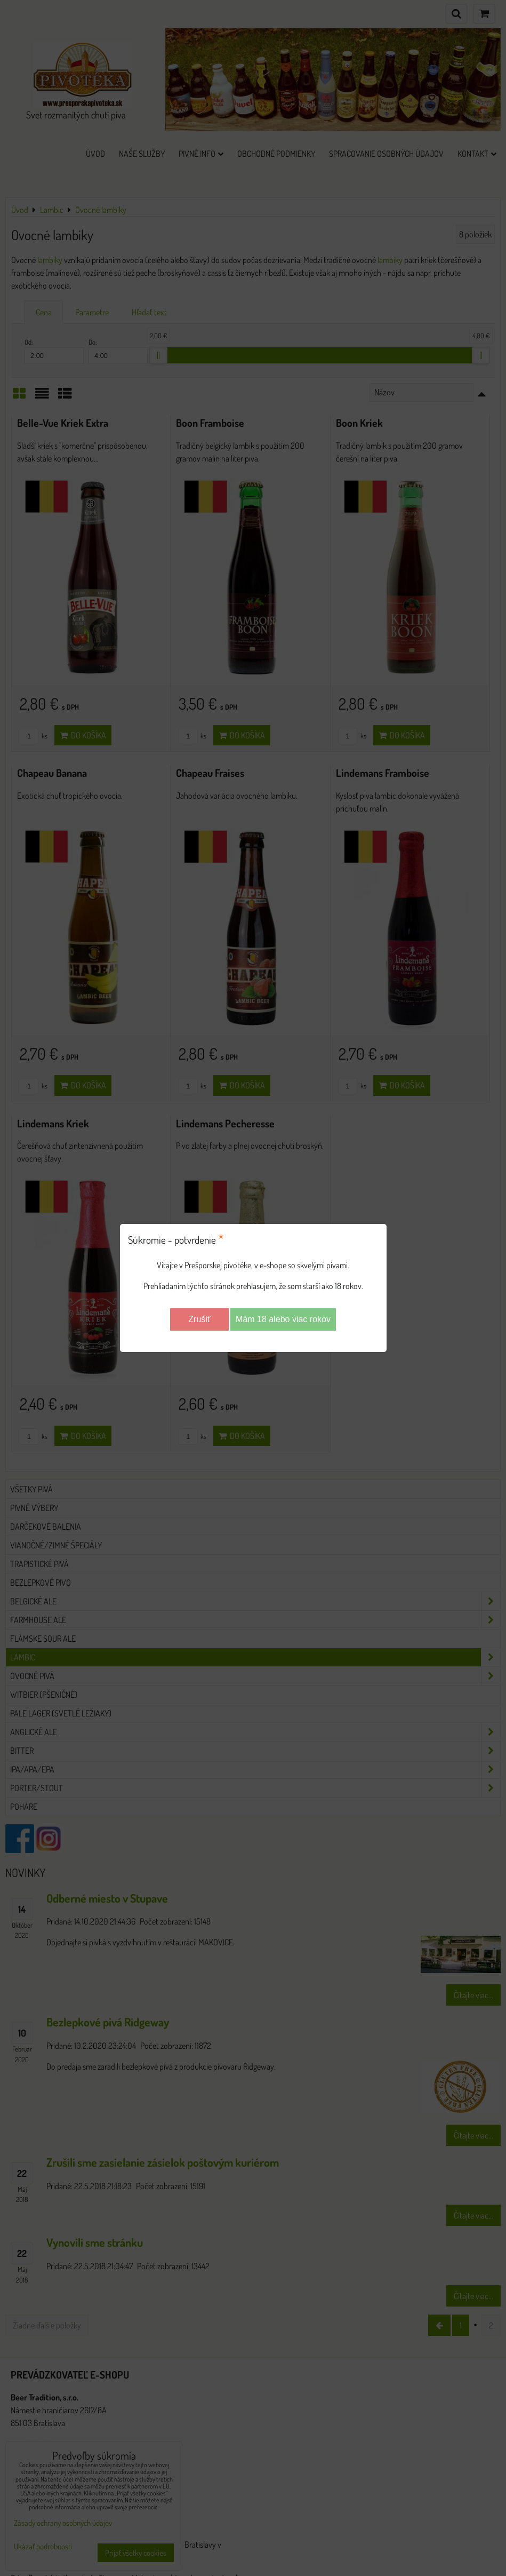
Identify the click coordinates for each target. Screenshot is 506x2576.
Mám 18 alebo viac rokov (283, 1319)
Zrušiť (199, 1319)
